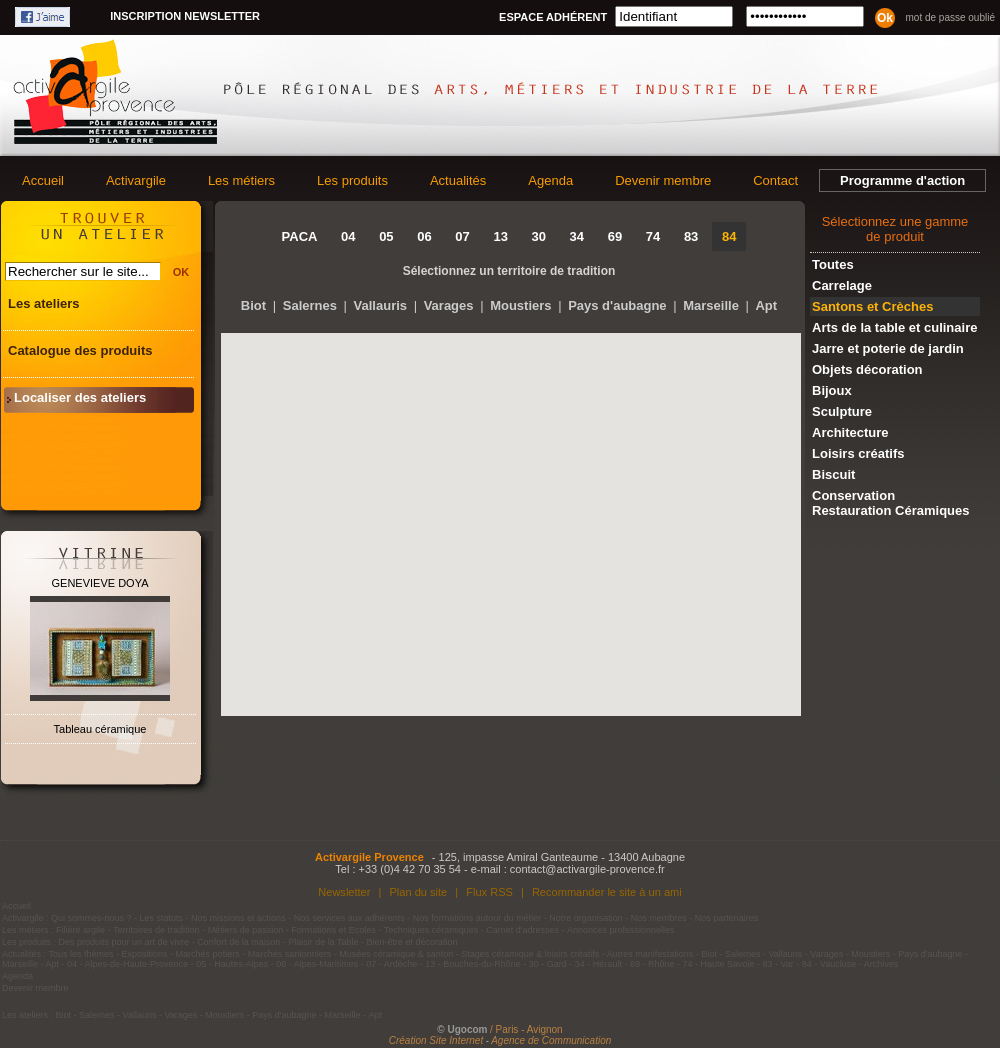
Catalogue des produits (80, 350)
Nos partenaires (727, 918)
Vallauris (380, 305)
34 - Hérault (598, 964)
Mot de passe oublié (950, 17)
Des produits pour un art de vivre (124, 942)
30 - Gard (548, 964)
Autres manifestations (650, 954)
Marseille (711, 305)
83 (691, 236)
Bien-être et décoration (412, 942)
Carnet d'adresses (522, 930)
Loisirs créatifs (858, 453)
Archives (881, 964)
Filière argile (80, 930)
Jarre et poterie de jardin (888, 348)
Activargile (136, 180)
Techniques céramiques (431, 930)
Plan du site (418, 892)
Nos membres (659, 918)
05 (386, 236)
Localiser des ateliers (80, 397)
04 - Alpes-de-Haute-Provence (127, 964)
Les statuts (162, 918)
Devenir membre (663, 180)
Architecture (850, 432)
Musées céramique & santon (396, 954)
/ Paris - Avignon (526, 1029)
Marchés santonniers (290, 954)
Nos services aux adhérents (349, 918)
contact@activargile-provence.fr (587, 869)
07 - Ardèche (391, 964)
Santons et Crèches (872, 306)
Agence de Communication (551, 1040)
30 (539, 236)
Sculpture (842, 411)
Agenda (550, 180)
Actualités (458, 180)
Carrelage (842, 285)
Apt (766, 305)
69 (615, 236)
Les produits (352, 180)
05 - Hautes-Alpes (232, 964)
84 (729, 236)
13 (500, 236)
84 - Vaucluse (829, 964)
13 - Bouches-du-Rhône (473, 964)
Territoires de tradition (156, 930)
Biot (253, 305)
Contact (775, 180)
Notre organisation (586, 918)
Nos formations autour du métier (477, 918)
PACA (300, 236)
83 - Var (777, 964)
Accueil (43, 180)
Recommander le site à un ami (607, 892)
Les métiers (241, 180)
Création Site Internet (436, 1040)
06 (424, 236)
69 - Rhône (652, 964)
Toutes (833, 264)
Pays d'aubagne (617, 305)
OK (181, 272)
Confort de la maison (238, 942)
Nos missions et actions (238, 918)
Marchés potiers (208, 954)
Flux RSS (489, 892)
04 (348, 236)
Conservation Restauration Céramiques (891, 503)
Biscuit (833, 474)
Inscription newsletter (185, 16)
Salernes (310, 305)
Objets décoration (867, 369)
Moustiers (520, 305)
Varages (449, 305)
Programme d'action (902, 180)
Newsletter (344, 892)
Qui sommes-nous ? (91, 918)
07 (462, 236)
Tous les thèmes (81, 954)
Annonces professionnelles (621, 930)
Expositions (145, 954)
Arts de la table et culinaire (894, 327)
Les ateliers (44, 303)
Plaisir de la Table (323, 942)
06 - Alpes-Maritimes (317, 964)
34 (577, 236)
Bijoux (832, 390)
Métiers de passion (247, 930)
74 (653, 236)
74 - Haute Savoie (718, 964)
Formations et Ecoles (333, 930)
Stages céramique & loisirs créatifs (530, 954)
